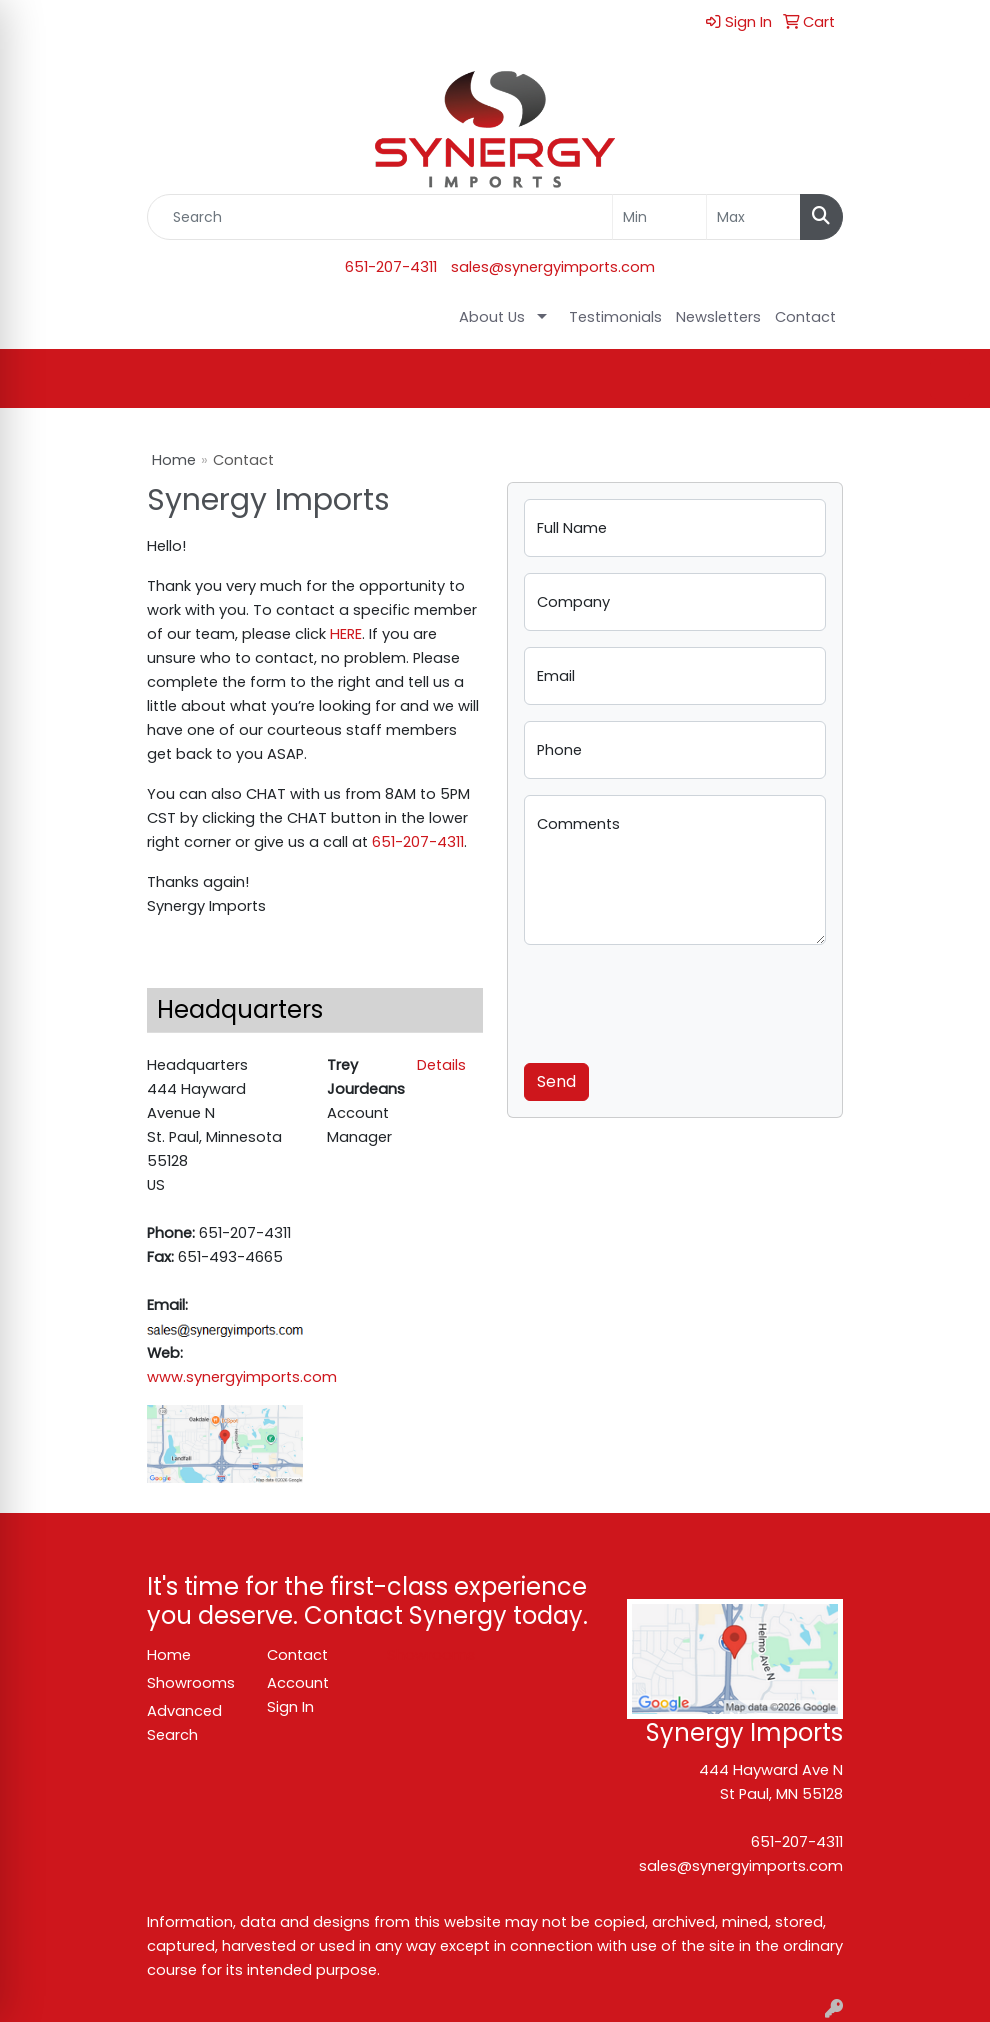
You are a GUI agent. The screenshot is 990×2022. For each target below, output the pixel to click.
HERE (346, 634)
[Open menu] (950, 379)
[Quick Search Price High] (753, 217)
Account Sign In (298, 1695)
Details (441, 1065)
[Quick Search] (380, 217)
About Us (492, 317)
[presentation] (676, 1000)
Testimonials (615, 317)
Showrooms (191, 1683)
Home (174, 460)
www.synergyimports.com (242, 1377)
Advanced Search (184, 1723)
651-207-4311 (391, 267)
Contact (805, 317)
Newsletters (718, 317)
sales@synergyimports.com (553, 267)
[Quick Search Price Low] (659, 217)
